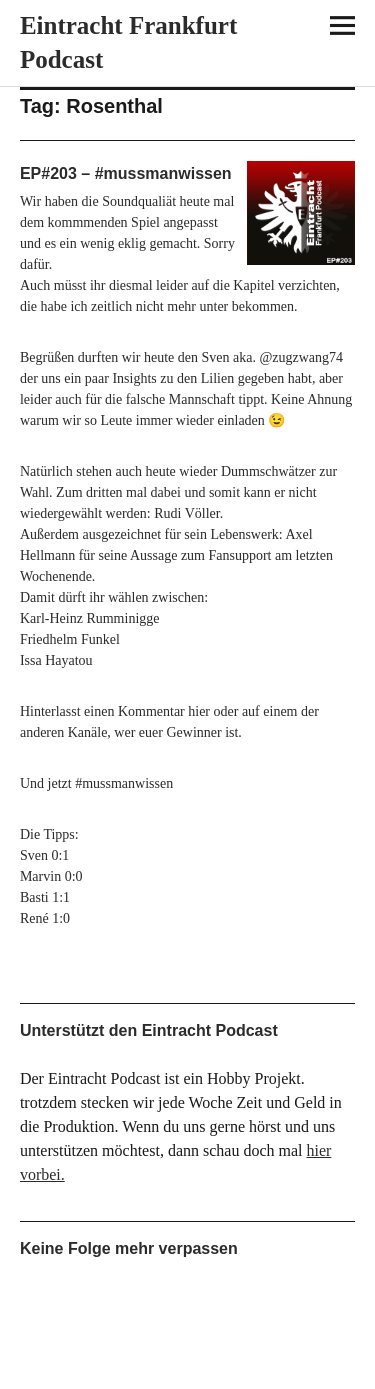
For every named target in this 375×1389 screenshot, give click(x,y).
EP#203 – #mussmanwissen (126, 173)
